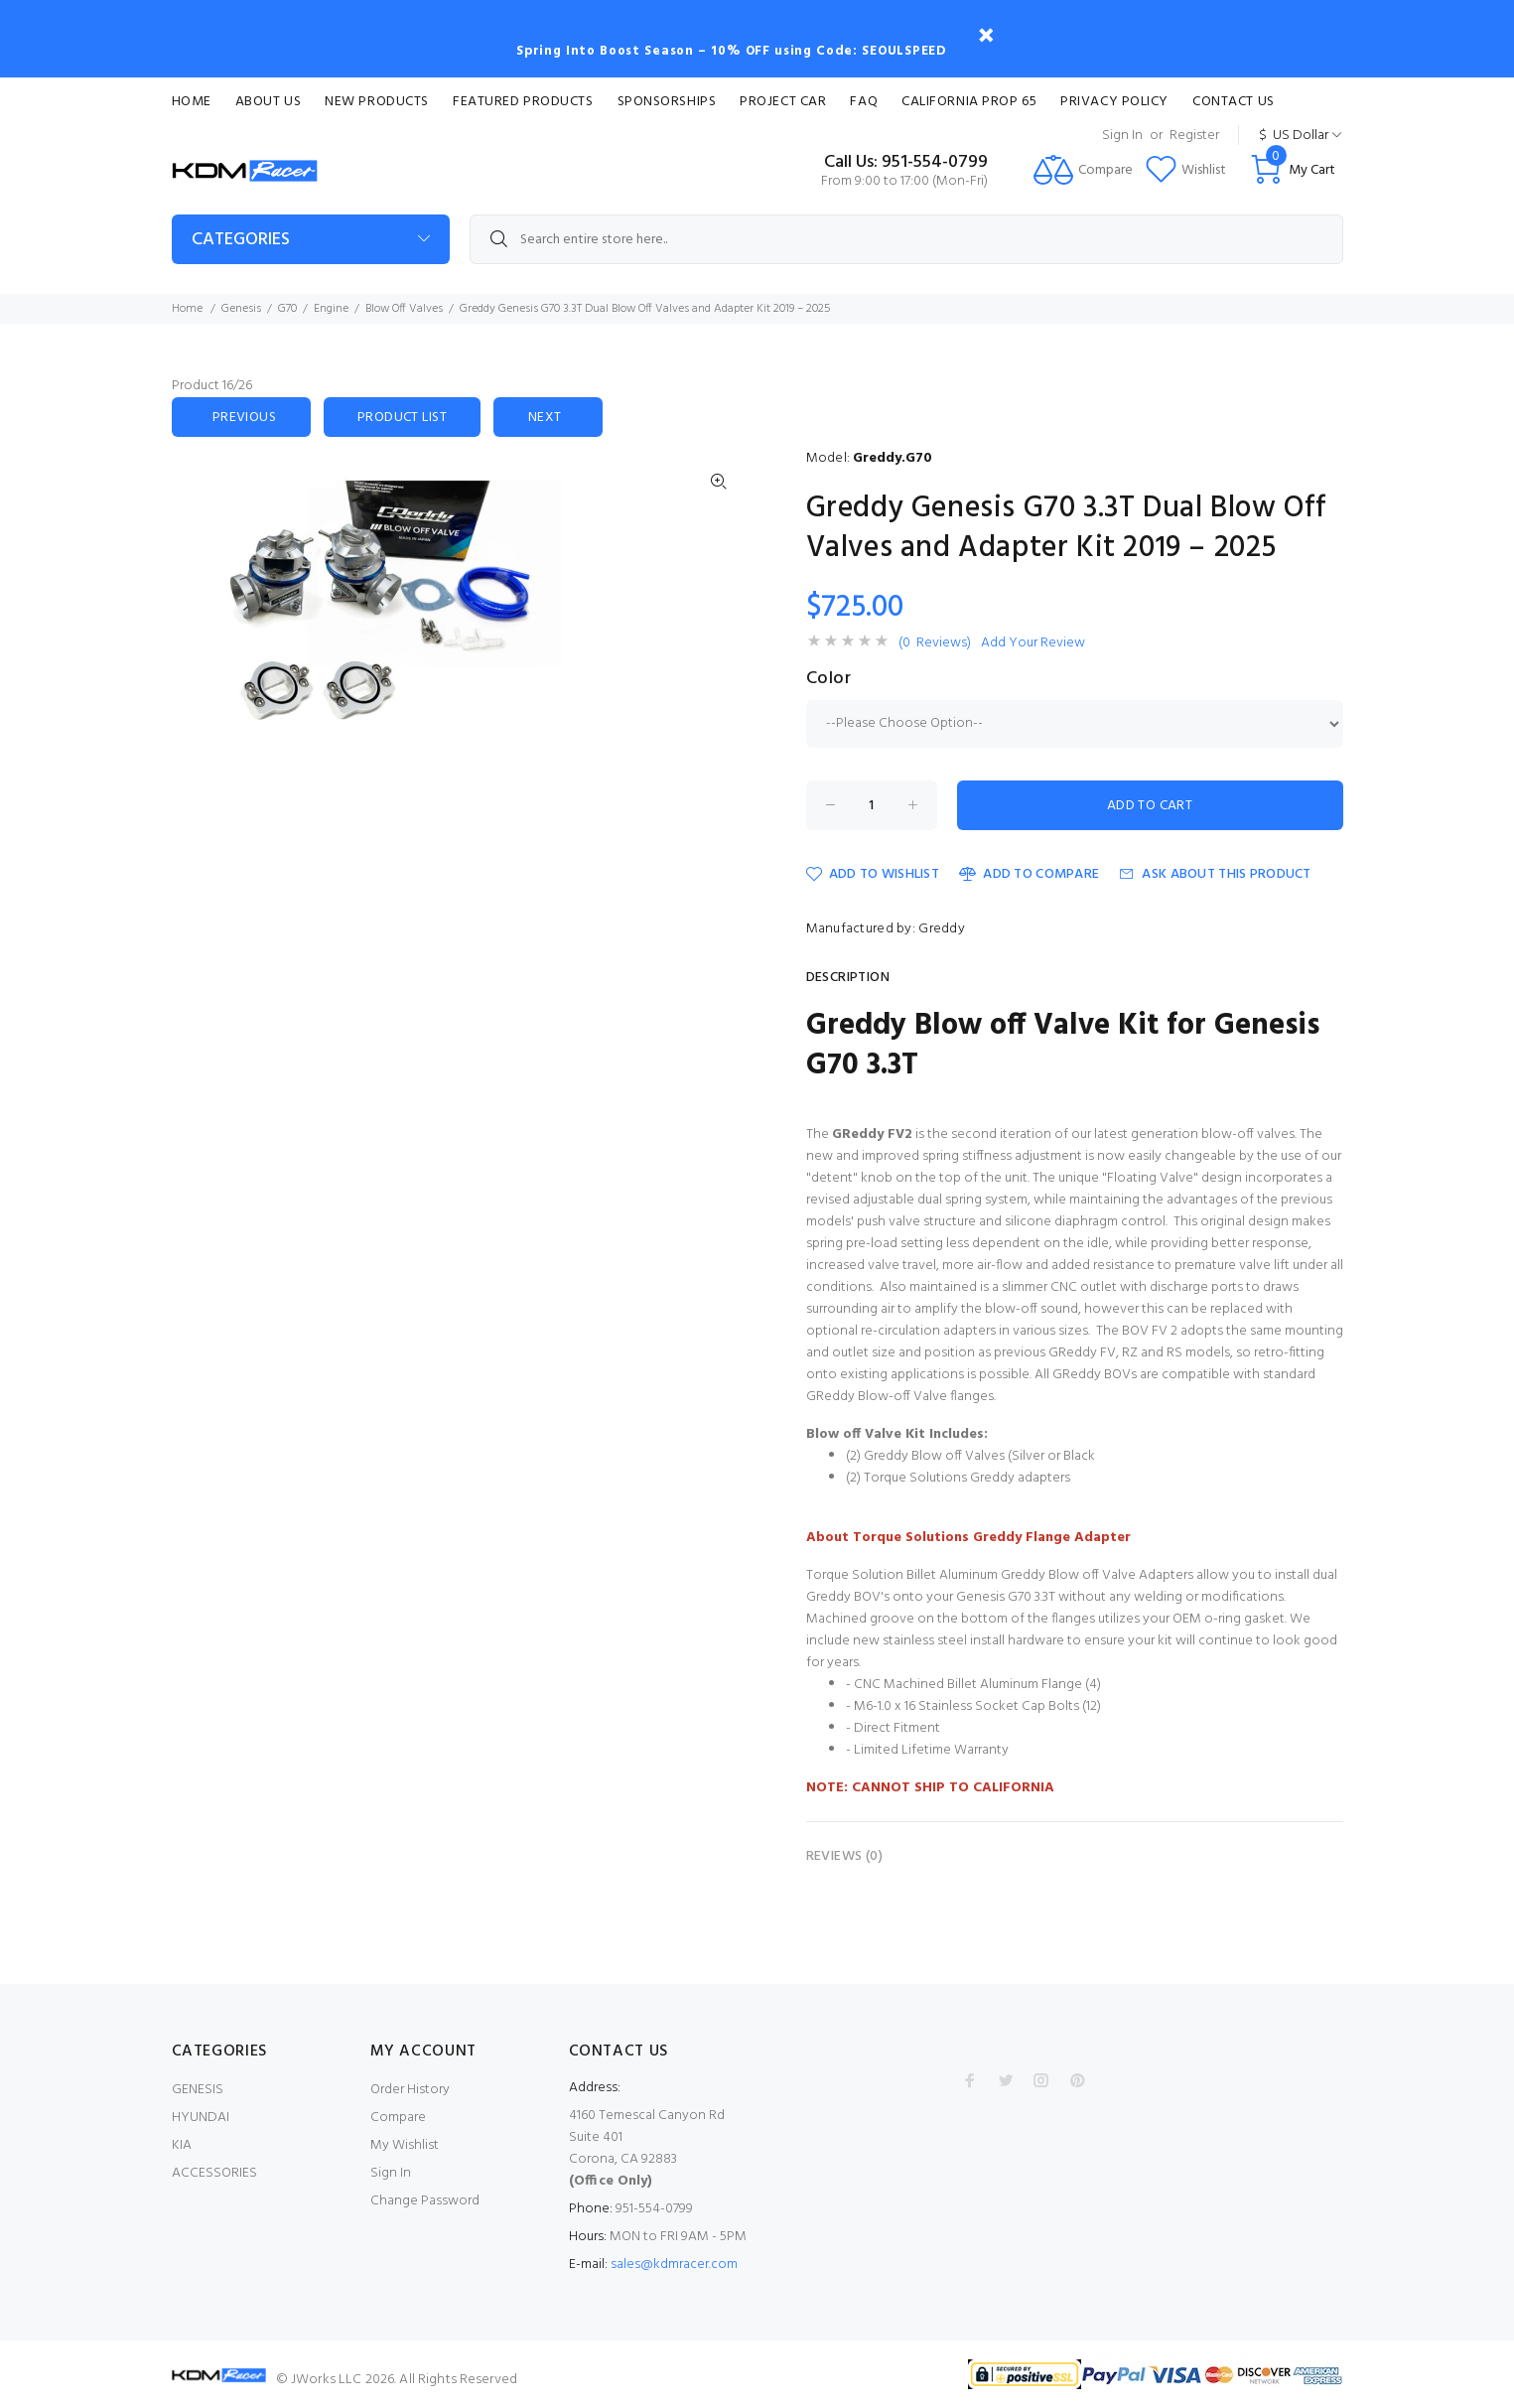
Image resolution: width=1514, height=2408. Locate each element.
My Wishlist (404, 2145)
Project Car (783, 101)
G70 (287, 309)
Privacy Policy (1114, 101)
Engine (331, 309)
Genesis (241, 309)
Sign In (1122, 135)
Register (1194, 135)
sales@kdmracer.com (674, 2264)
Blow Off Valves (404, 309)
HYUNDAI (200, 2117)
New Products (377, 101)
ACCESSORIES (214, 2173)
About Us (268, 101)
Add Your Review (1033, 643)
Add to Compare (1029, 874)
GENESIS (197, 2089)
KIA (182, 2145)
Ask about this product (1214, 874)
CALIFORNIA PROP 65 (968, 101)
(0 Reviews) (934, 643)
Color (829, 679)
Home (191, 101)
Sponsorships (667, 101)
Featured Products (523, 101)
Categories (241, 239)
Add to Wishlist (872, 874)
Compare (398, 2117)
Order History (410, 2089)
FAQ (864, 101)
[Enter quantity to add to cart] (871, 805)
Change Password (425, 2201)
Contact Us (1233, 101)
